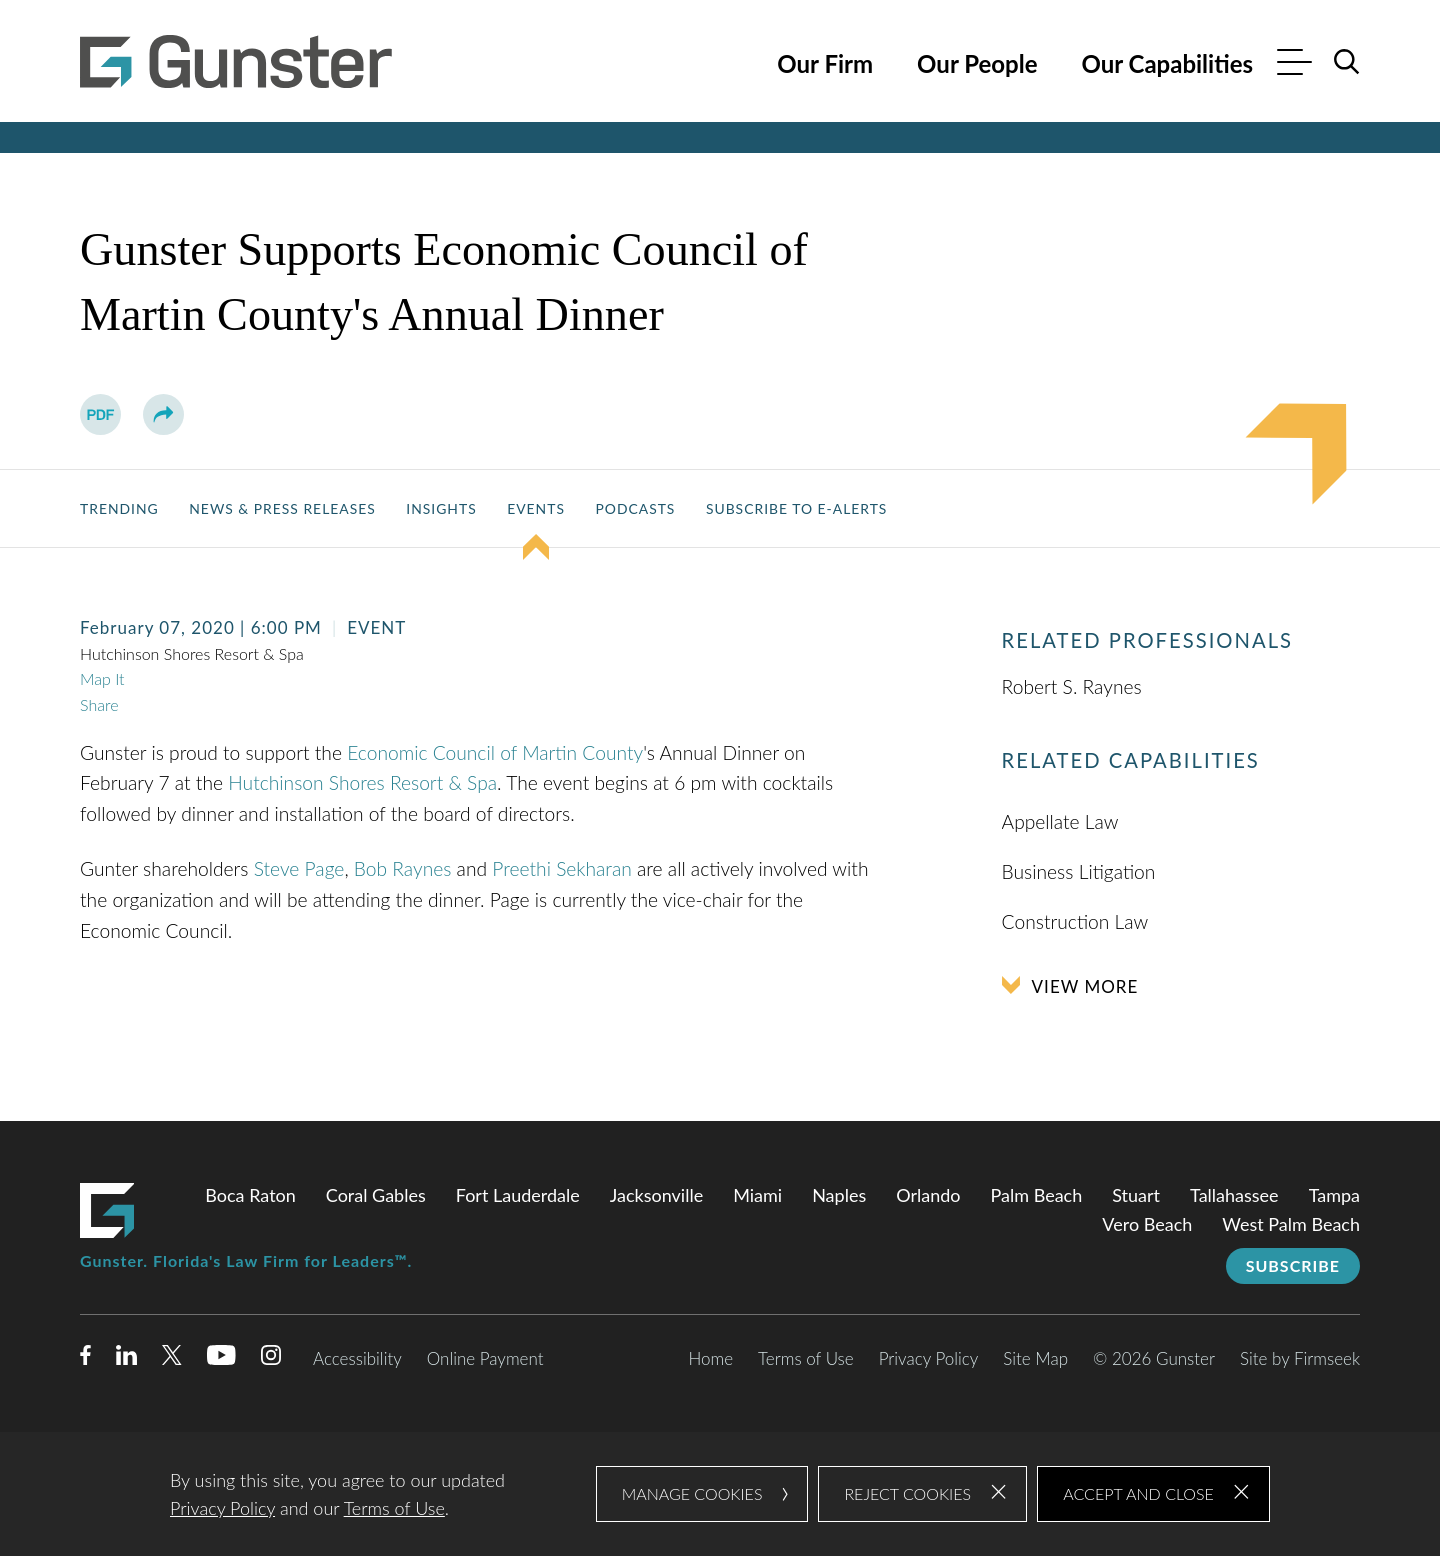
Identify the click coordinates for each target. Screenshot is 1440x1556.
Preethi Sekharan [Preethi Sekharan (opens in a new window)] (562, 868)
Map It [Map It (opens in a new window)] (102, 678)
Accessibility (357, 1358)
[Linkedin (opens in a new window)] (126, 1358)
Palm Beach (1037, 1195)
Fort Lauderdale (518, 1195)
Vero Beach (1147, 1224)
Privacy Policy (929, 1358)
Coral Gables (376, 1195)
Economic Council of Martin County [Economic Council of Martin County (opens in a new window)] (495, 752)
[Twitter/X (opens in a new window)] (172, 1358)
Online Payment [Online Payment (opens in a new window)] (485, 1358)
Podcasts (635, 508)
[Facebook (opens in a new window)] (85, 1358)
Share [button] (99, 704)
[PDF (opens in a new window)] (100, 414)
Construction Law (1075, 921)
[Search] (1347, 62)
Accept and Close (1138, 1493)
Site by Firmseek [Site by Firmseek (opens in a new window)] (1300, 1358)
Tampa (1334, 1195)
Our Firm (825, 63)
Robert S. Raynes (1072, 686)
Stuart (1136, 1195)
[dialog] (720, 1494)
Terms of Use (806, 1358)
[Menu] (1294, 64)
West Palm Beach (1291, 1224)
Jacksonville (656, 1195)
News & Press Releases (282, 508)
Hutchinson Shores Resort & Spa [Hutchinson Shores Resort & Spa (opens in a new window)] (362, 782)
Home (710, 1358)
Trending (119, 508)
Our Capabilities (1167, 63)
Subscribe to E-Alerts (797, 508)
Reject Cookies (907, 1493)
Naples (839, 1195)
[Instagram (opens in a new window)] (272, 1358)
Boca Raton (250, 1195)
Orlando (928, 1195)
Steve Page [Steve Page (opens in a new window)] (299, 868)
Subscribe (1293, 1265)
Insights (441, 508)
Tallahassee (1234, 1195)
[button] (163, 414)
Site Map (1035, 1358)
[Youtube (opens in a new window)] (221, 1358)
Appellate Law (1060, 821)
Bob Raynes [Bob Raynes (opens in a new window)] (403, 868)
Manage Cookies (692, 1493)
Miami (757, 1195)
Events (536, 508)
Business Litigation (1079, 871)
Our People (977, 63)
